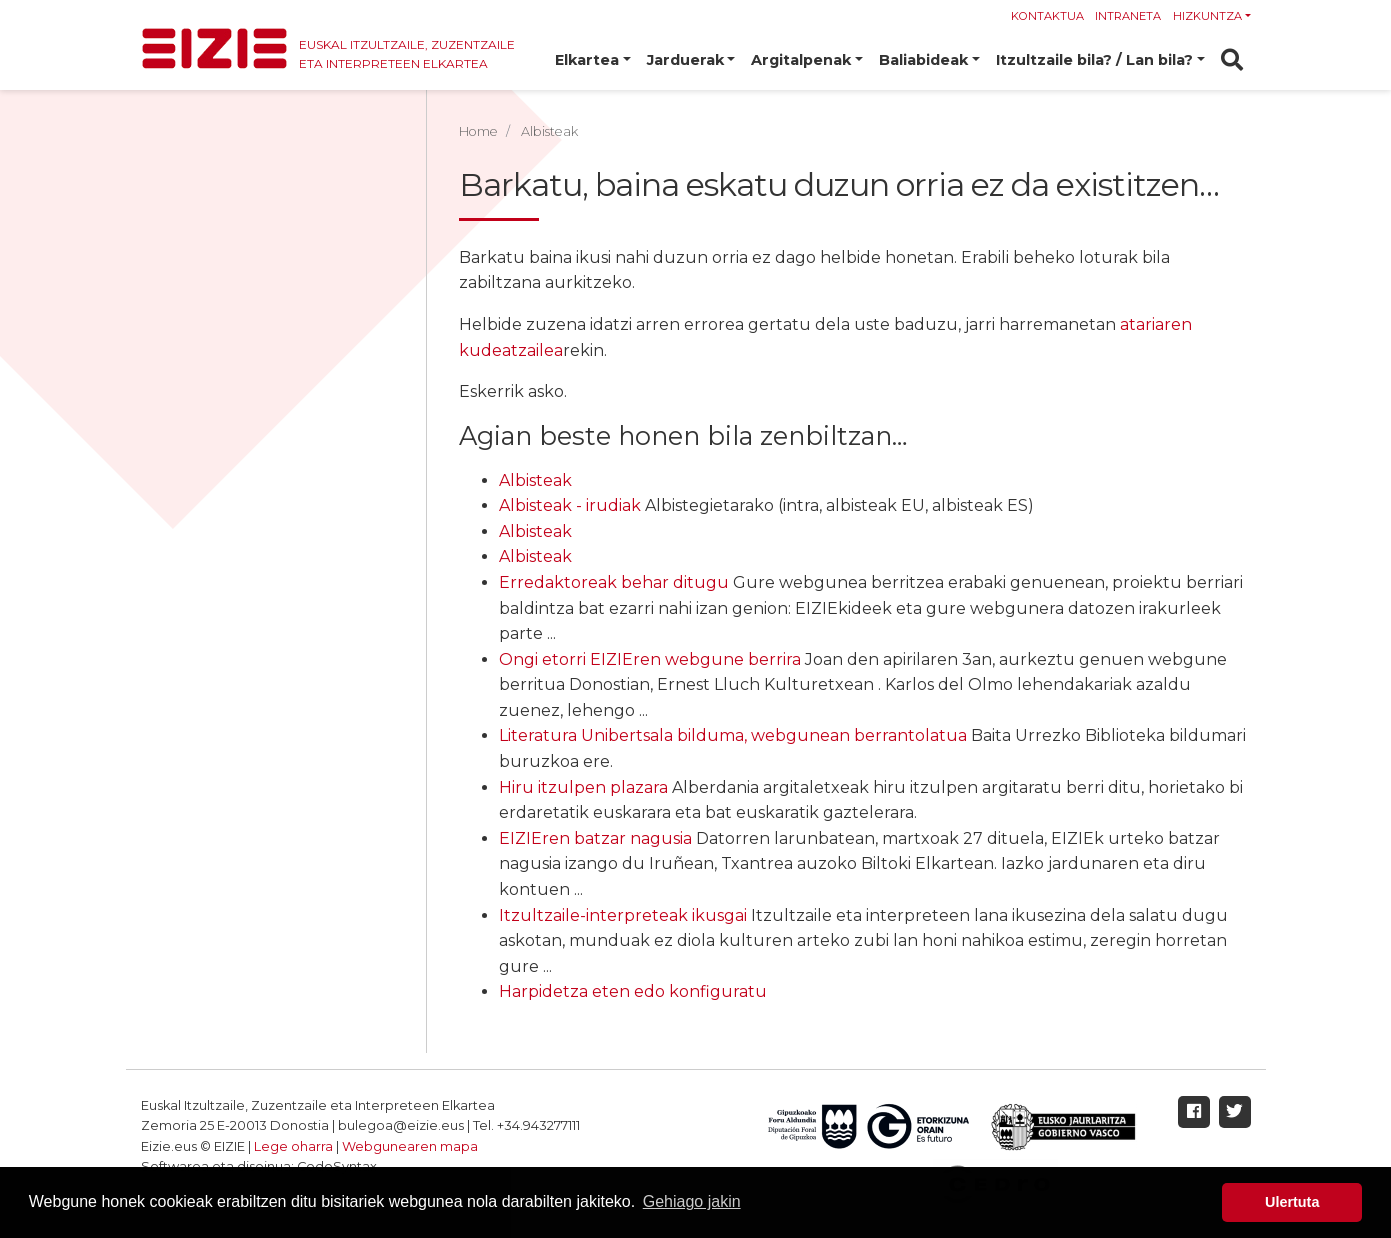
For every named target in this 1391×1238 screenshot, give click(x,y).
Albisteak (535, 480)
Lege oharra (293, 1146)
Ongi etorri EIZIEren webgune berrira (650, 659)
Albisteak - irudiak (570, 505)
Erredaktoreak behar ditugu (614, 582)
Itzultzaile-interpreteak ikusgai (623, 915)
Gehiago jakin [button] (692, 1201)
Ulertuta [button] (1292, 1202)
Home (478, 131)
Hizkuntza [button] (1207, 16)
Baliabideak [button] (923, 60)
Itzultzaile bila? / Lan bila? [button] (1094, 60)
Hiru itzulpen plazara (583, 787)
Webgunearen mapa (410, 1146)
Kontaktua (1047, 16)
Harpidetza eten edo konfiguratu (633, 991)
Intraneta (1128, 16)
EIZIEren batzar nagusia (595, 838)
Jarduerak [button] (685, 60)
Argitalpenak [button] (801, 60)
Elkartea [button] (587, 60)
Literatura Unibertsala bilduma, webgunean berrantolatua (733, 735)
